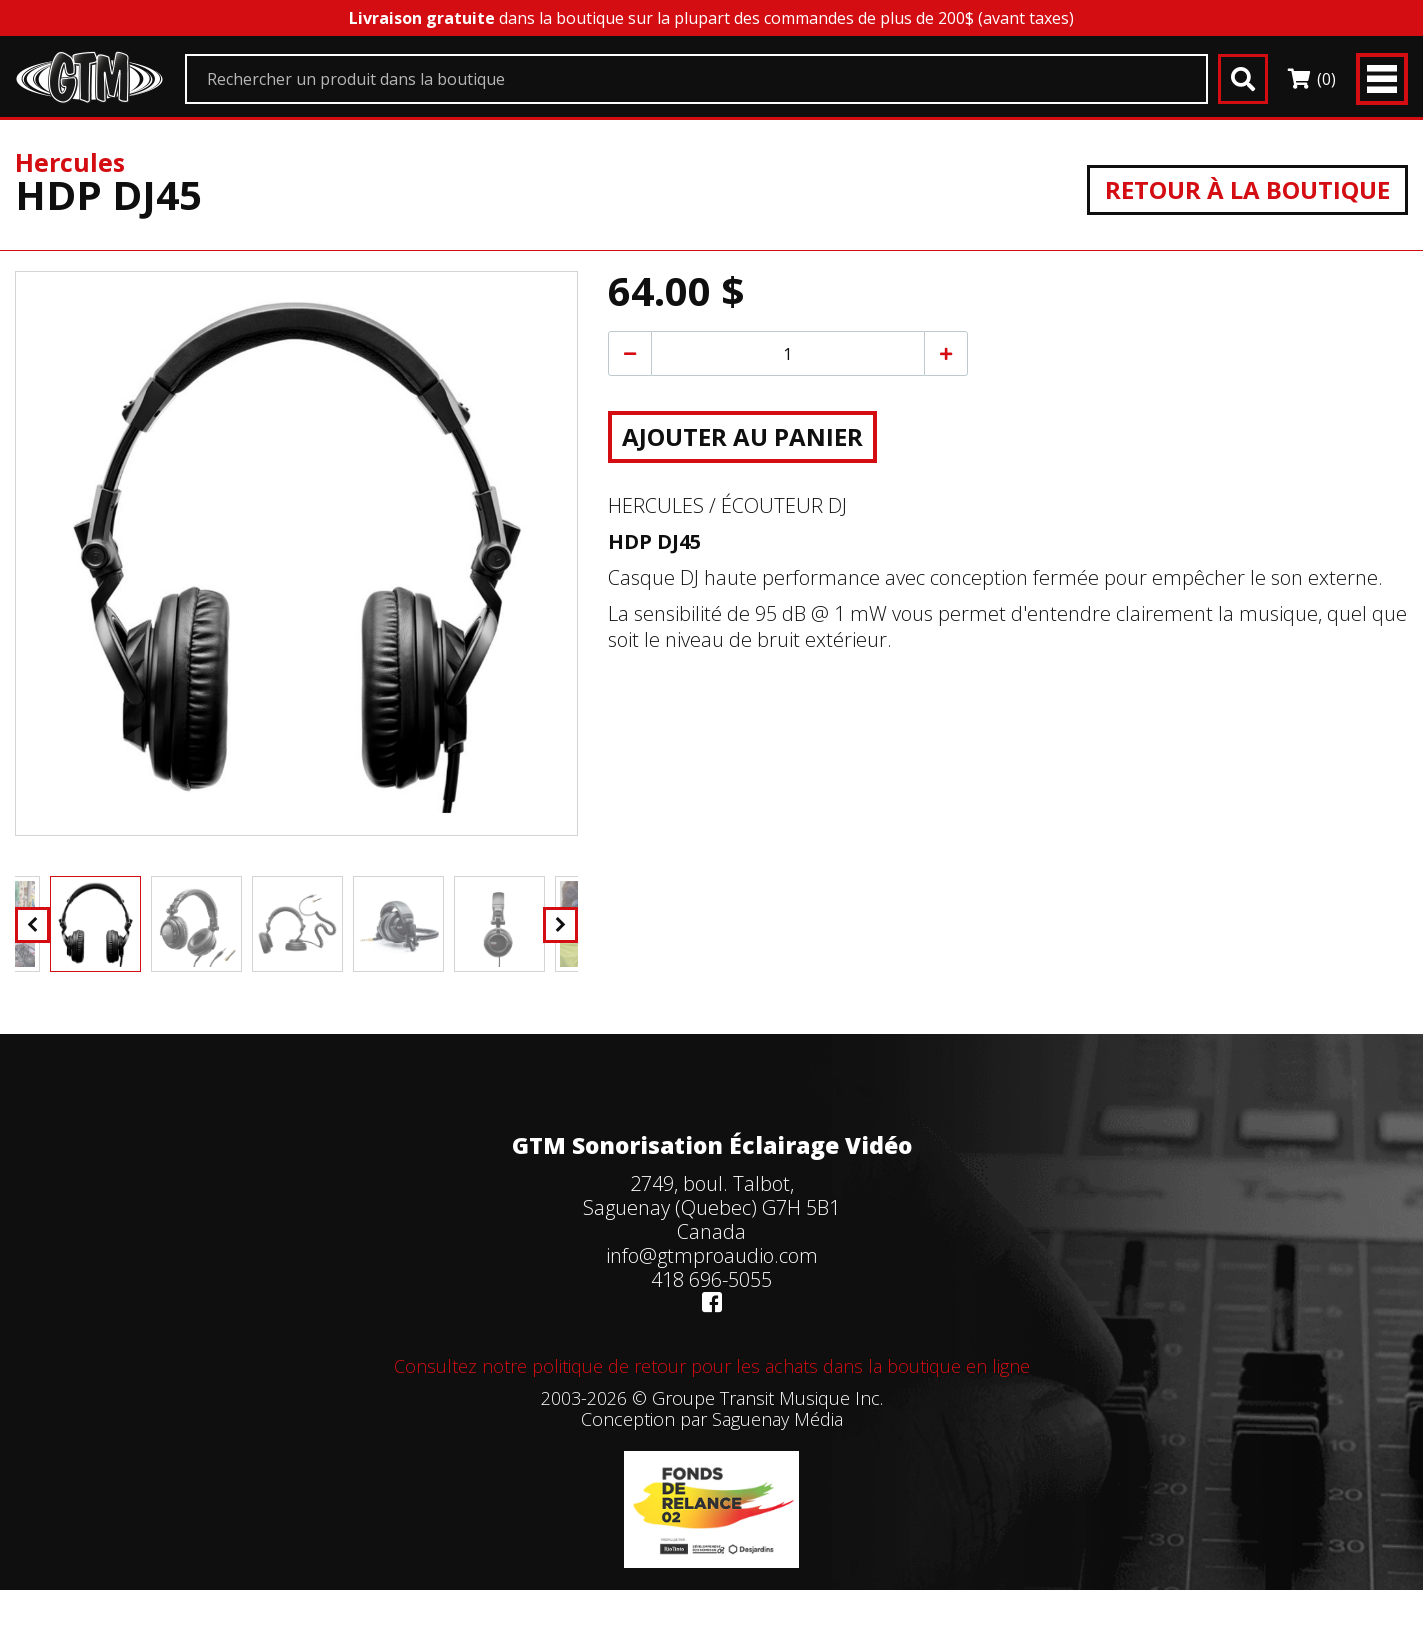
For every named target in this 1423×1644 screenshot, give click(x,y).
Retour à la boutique (1247, 189)
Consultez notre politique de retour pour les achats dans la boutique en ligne (712, 1366)
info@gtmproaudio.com (712, 1255)
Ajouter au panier (742, 436)
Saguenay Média (777, 1419)
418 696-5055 (711, 1279)
